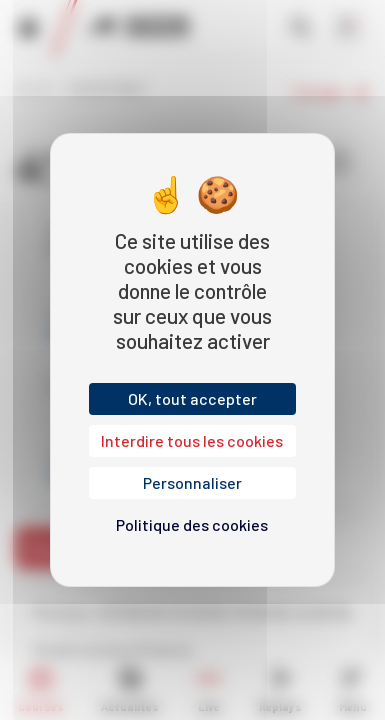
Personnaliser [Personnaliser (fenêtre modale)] (192, 482)
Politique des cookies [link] (192, 524)
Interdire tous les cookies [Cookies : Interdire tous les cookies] (192, 440)
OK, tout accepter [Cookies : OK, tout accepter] (192, 398)
